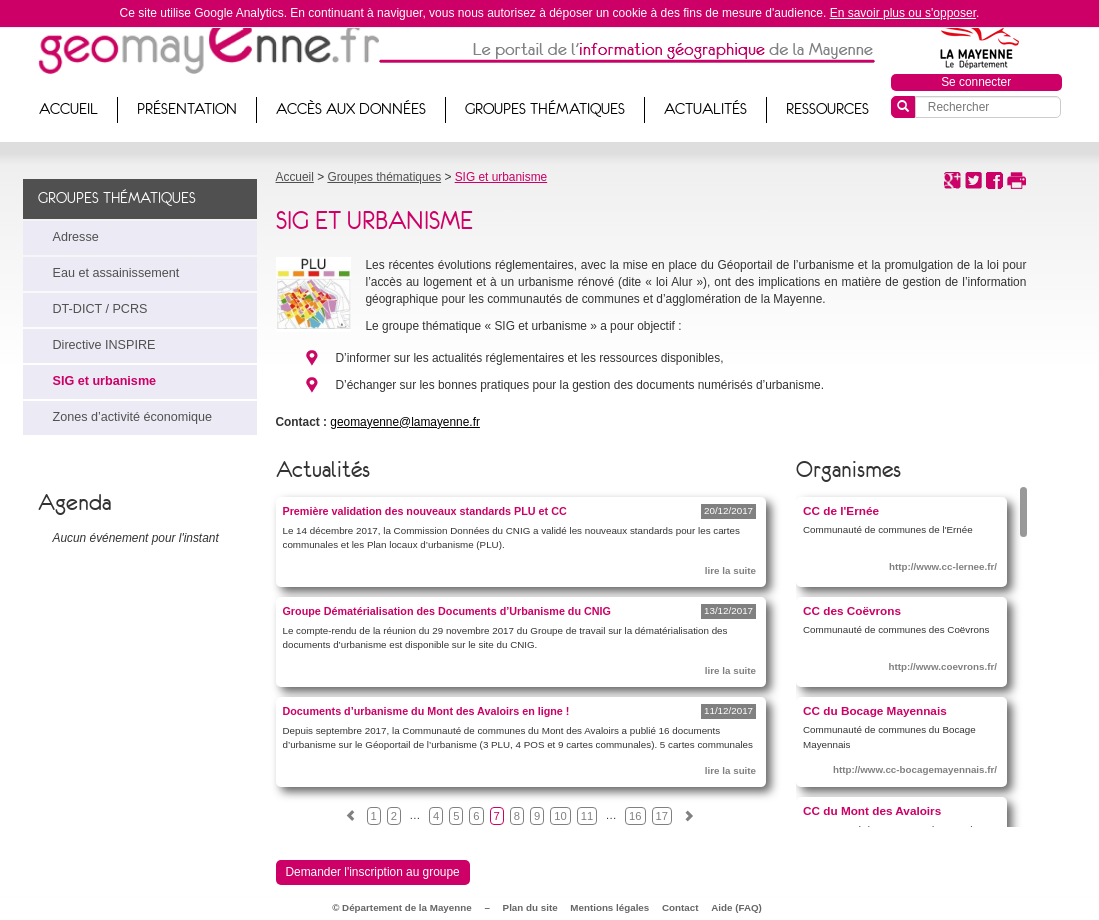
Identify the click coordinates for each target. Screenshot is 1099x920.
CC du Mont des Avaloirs (872, 810)
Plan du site (530, 907)
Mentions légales (609, 907)
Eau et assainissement (116, 273)
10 (560, 816)
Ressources (827, 109)
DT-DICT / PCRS (100, 309)
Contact (680, 907)
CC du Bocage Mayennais (875, 710)
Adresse (76, 237)
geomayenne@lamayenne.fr (405, 422)
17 (662, 816)
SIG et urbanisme (105, 381)
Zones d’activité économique (133, 417)
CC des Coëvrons (852, 610)
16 (635, 816)
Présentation (187, 109)
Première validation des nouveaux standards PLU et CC (425, 511)
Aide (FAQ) (736, 907)
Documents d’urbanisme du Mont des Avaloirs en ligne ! (426, 711)
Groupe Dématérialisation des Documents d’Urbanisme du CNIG (447, 611)
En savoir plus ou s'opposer (903, 13)
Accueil (68, 109)
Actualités (705, 109)
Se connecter (976, 82)
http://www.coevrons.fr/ (943, 666)
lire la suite (730, 570)
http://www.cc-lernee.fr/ (943, 566)
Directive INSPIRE (104, 345)
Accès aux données (351, 109)
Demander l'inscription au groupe (373, 872)
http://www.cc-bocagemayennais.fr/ (915, 769)
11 (587, 816)
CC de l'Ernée (841, 510)
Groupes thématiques (545, 109)
